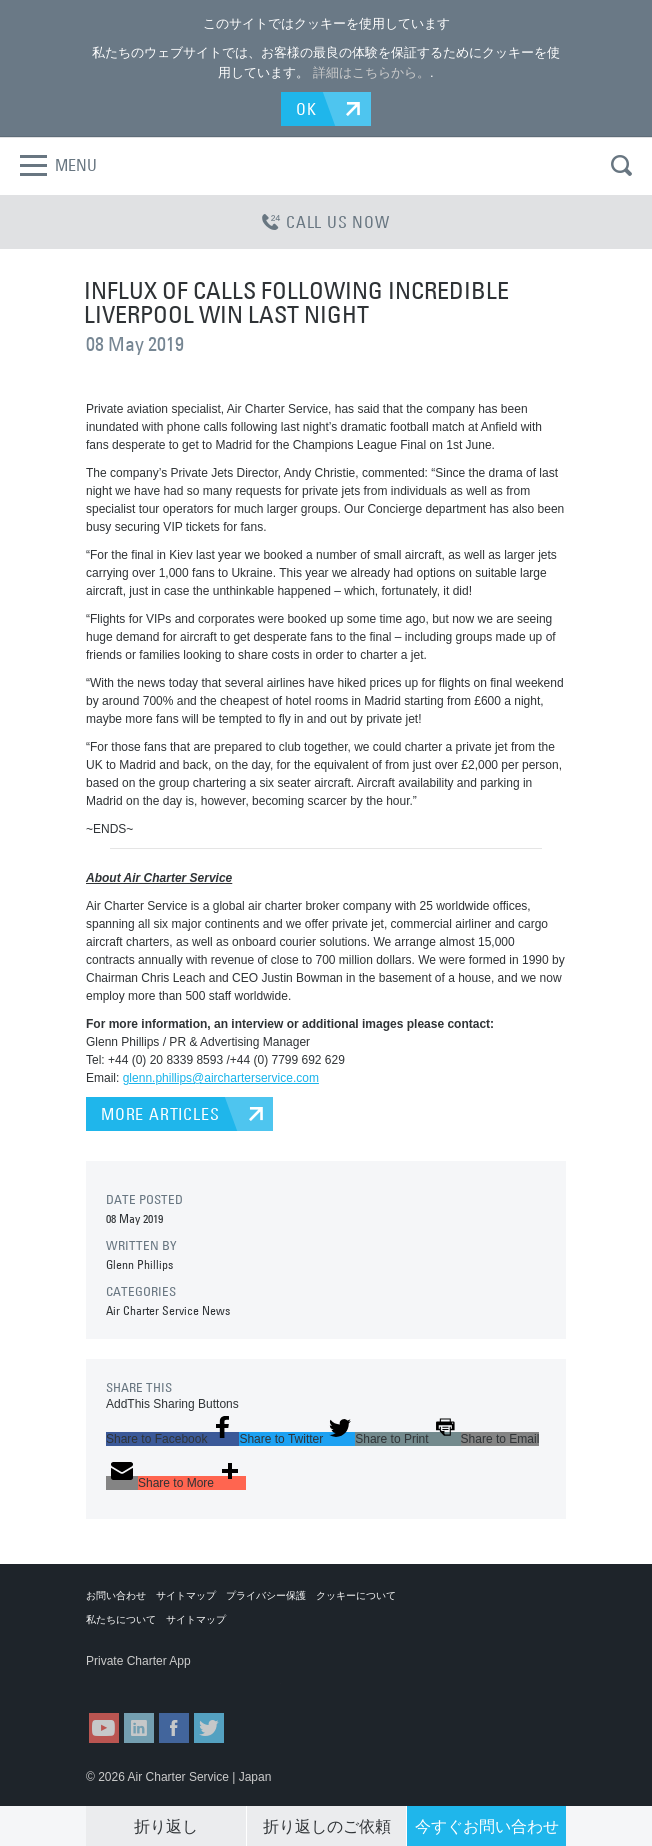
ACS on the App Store (135, 1680)
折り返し (166, 1826)
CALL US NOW (326, 222)
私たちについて (121, 1619)
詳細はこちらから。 (371, 72)
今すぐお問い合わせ (487, 1826)
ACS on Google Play (235, 1680)
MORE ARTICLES (160, 1114)
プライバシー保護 (266, 1595)
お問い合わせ (116, 1595)
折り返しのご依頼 (327, 1826)
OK (306, 109)
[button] (172, 1439)
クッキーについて (356, 1595)
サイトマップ (186, 1595)
